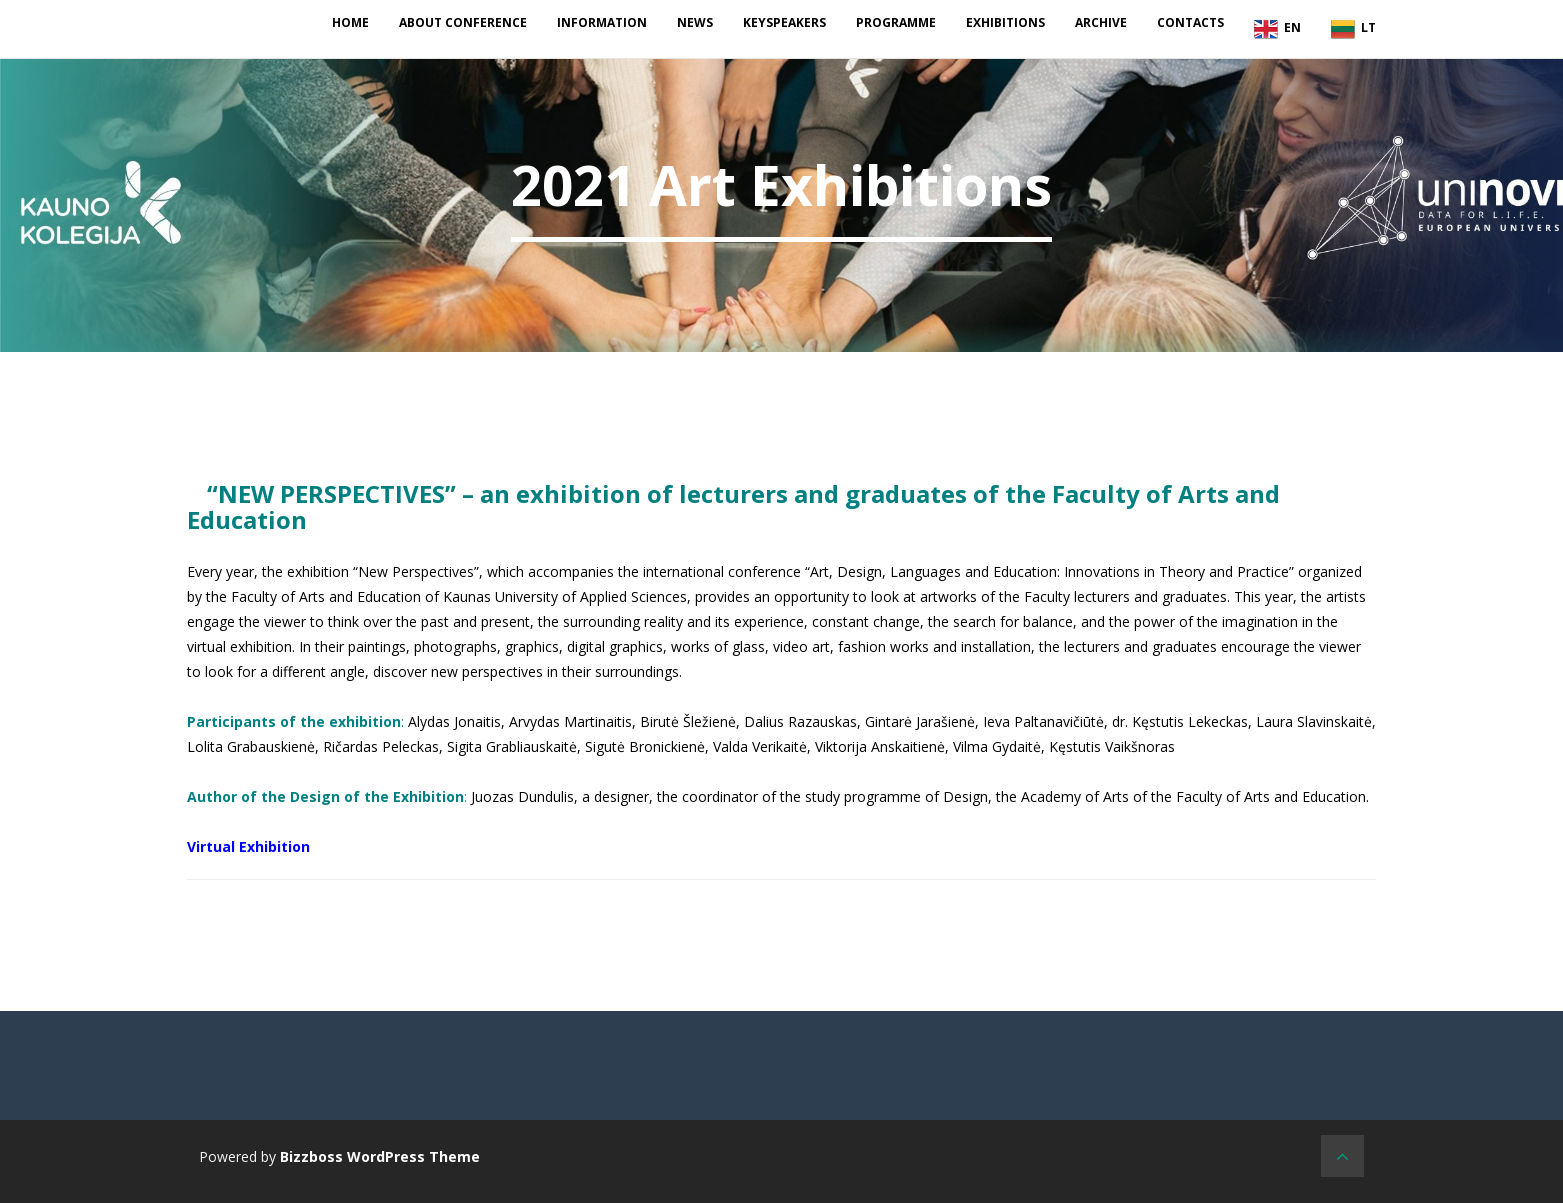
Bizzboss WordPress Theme (380, 1156)
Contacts (1190, 22)
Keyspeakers (784, 22)
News (695, 22)
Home (350, 22)
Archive (1101, 22)
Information (602, 22)
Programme (896, 22)
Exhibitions (1005, 22)
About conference (463, 22)
